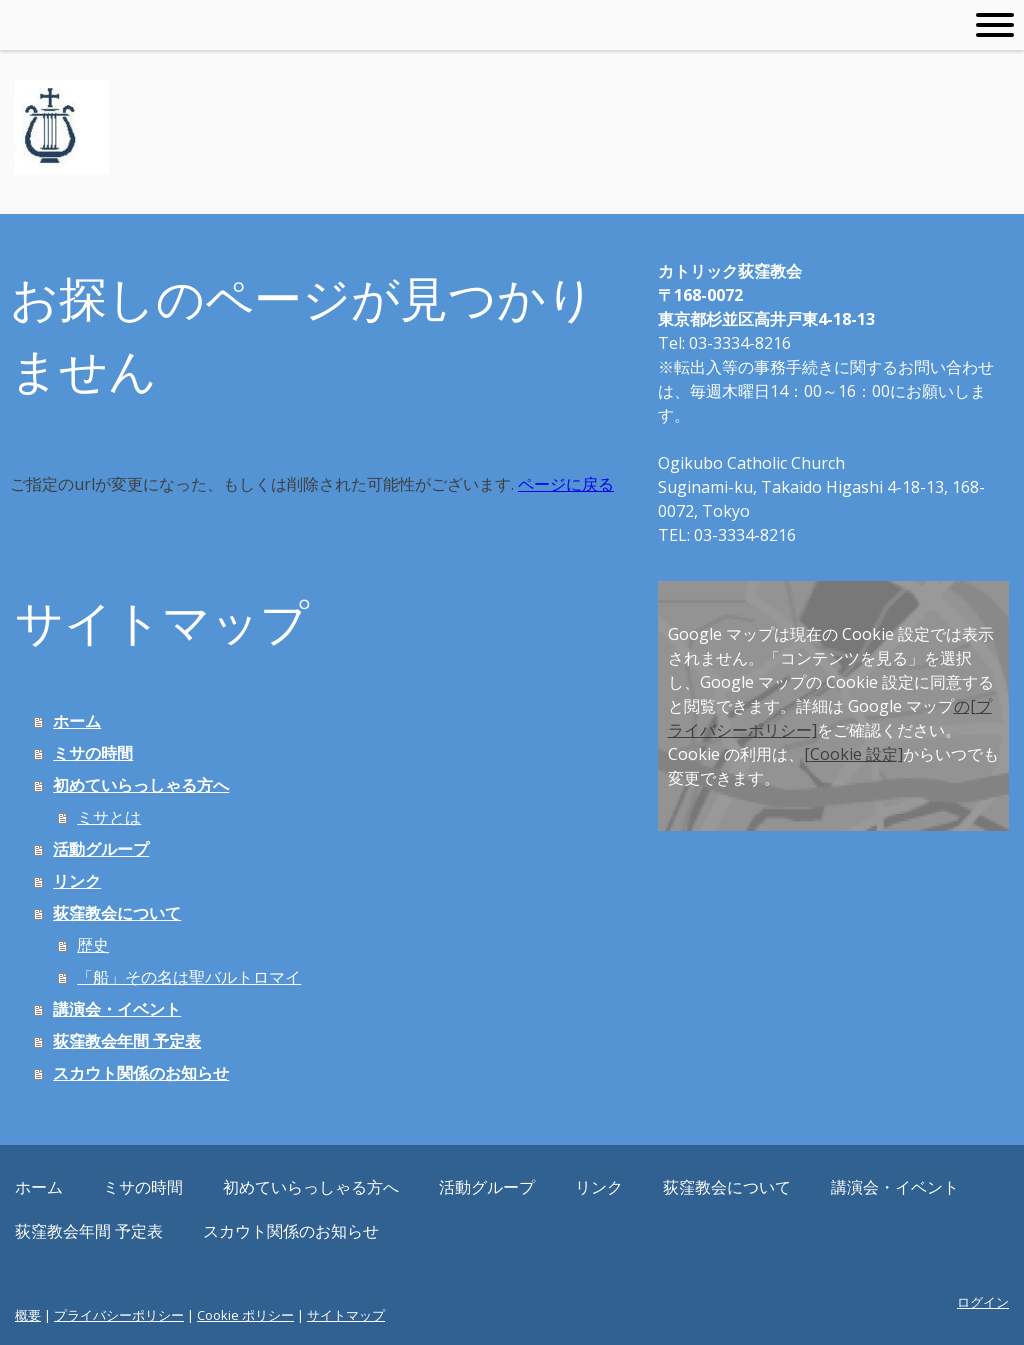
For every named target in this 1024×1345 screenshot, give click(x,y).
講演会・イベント (117, 1009)
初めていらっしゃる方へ (141, 785)
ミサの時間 (93, 753)
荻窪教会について (117, 913)
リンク (77, 881)
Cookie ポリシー (245, 1315)
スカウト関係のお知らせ (141, 1073)
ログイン (983, 1302)
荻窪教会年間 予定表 (127, 1041)
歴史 (93, 945)
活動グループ (101, 849)
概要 (28, 1315)
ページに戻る (566, 484)
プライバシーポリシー (119, 1315)
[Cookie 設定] (853, 754)
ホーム (77, 721)
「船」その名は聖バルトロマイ (189, 977)
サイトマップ (346, 1315)
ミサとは (109, 817)
